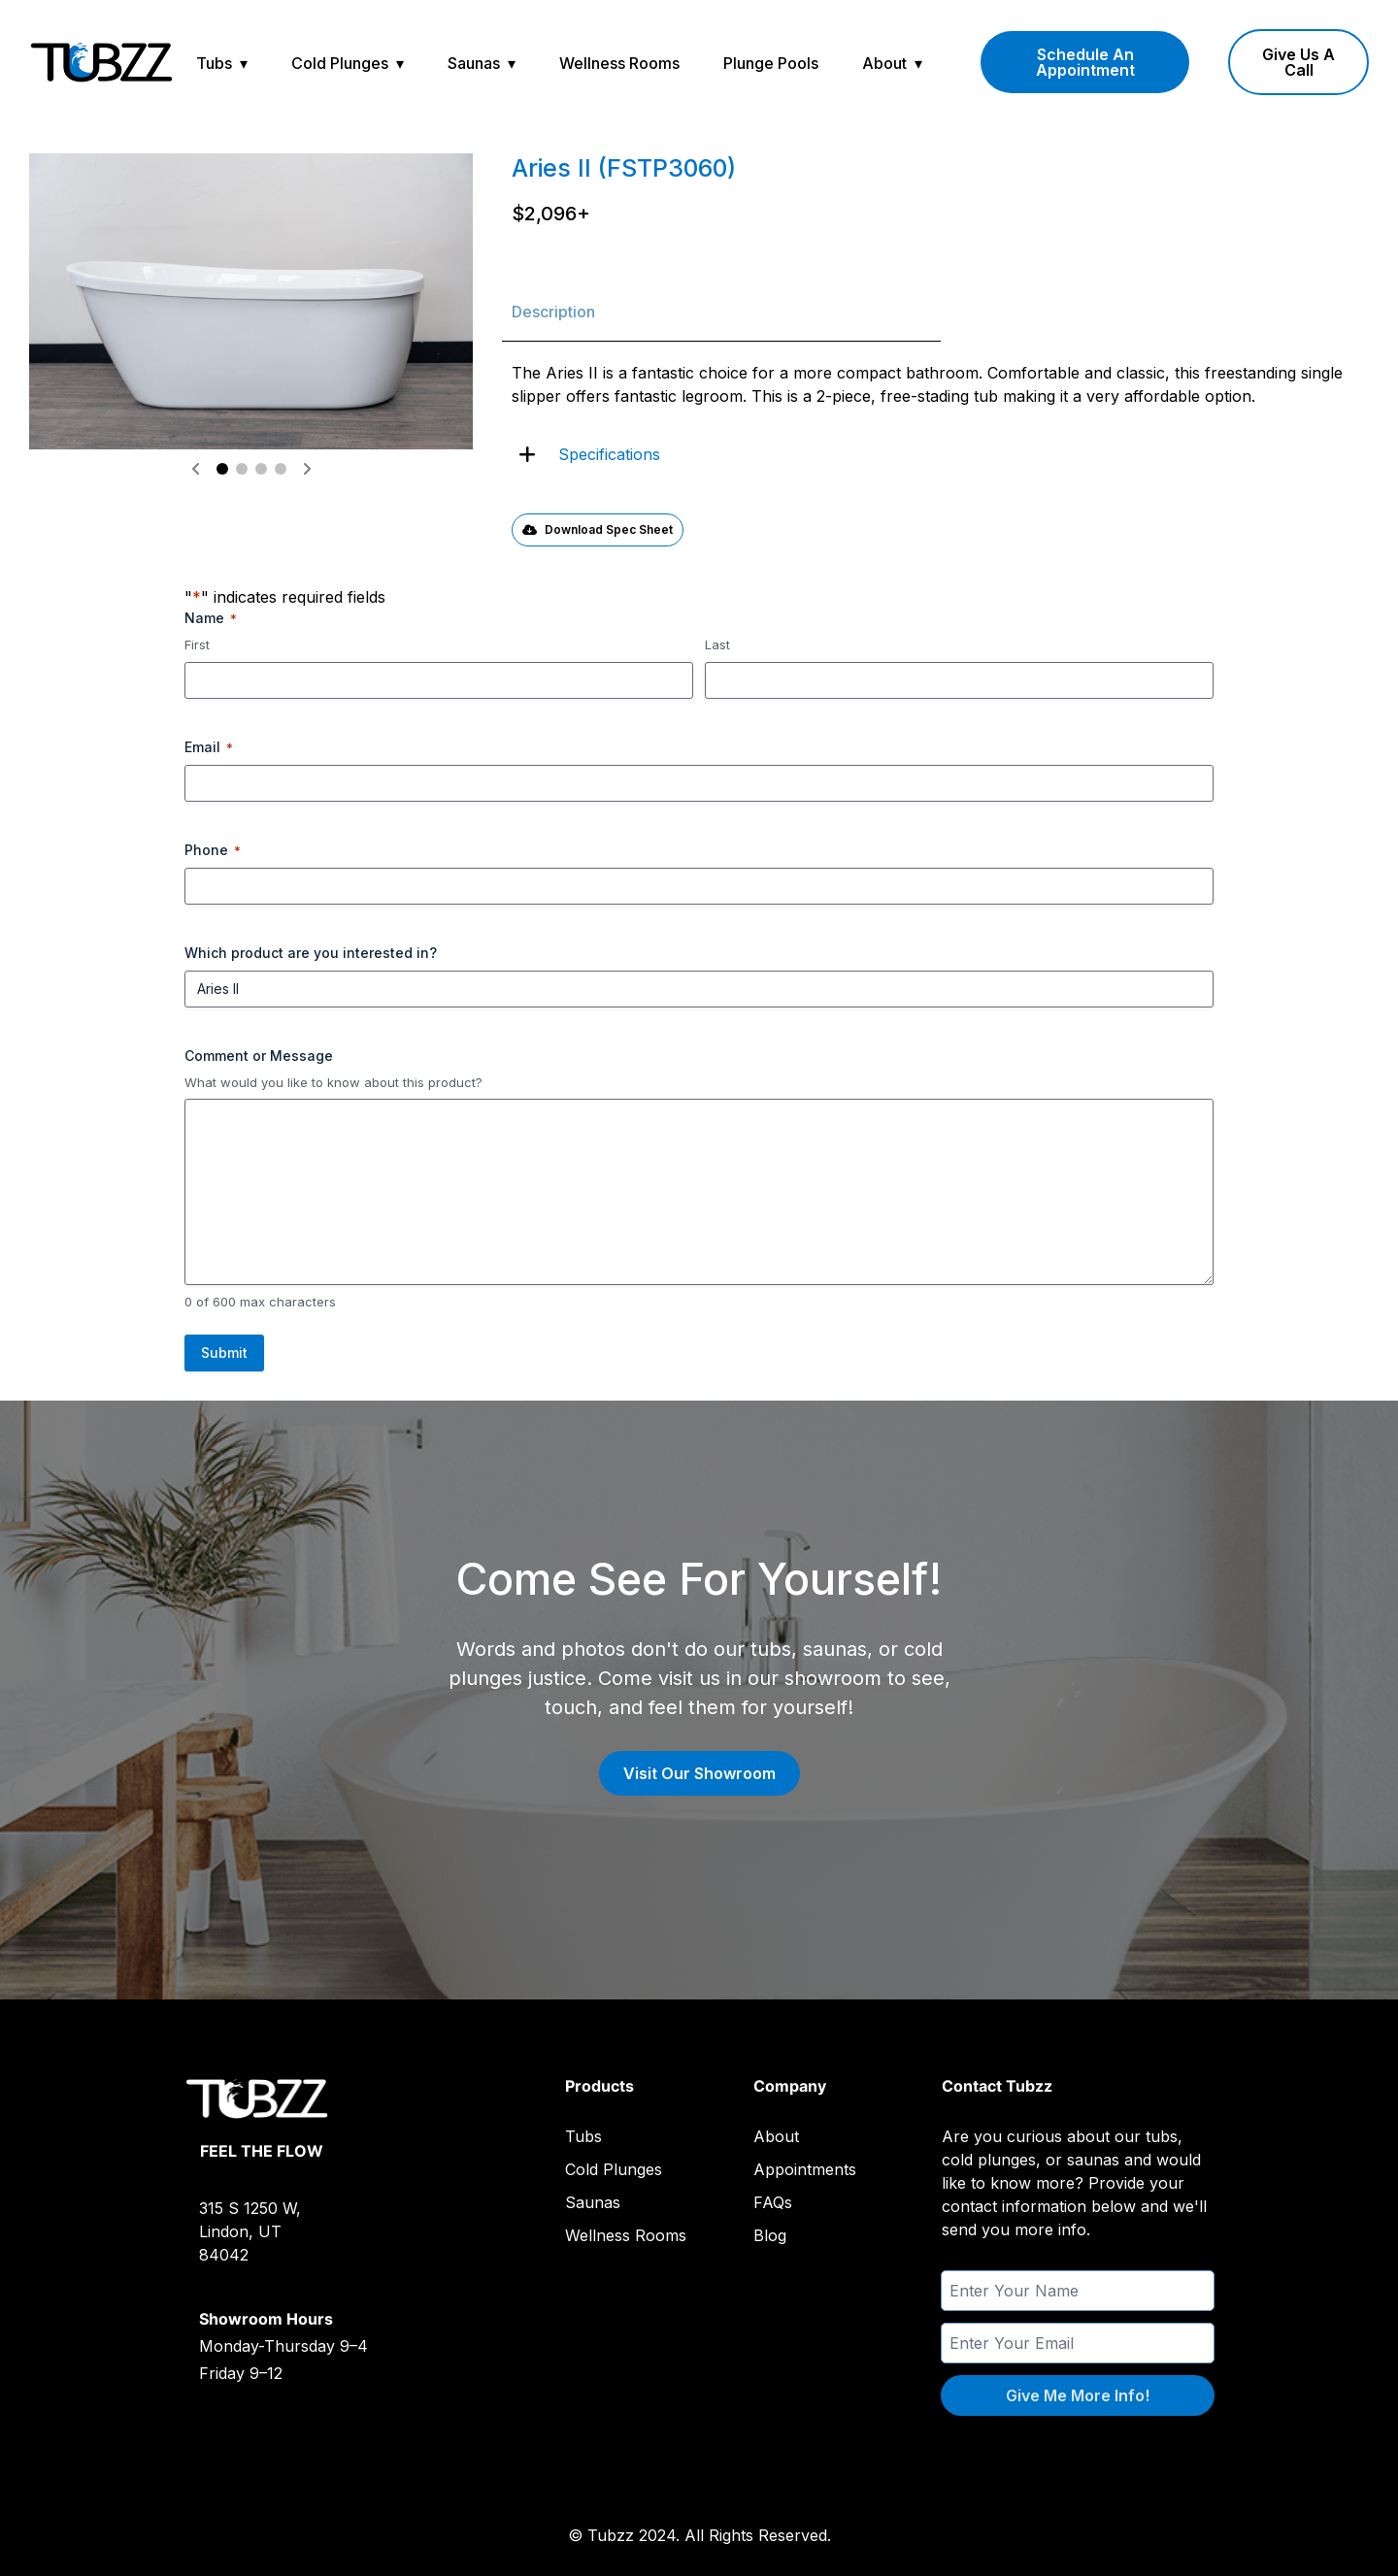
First (197, 644)
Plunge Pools (770, 63)
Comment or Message (258, 1055)
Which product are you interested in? (310, 952)
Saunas (474, 63)
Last (717, 644)
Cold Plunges (339, 63)
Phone (212, 850)
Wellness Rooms (619, 63)
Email (208, 747)
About (884, 63)
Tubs (214, 63)
